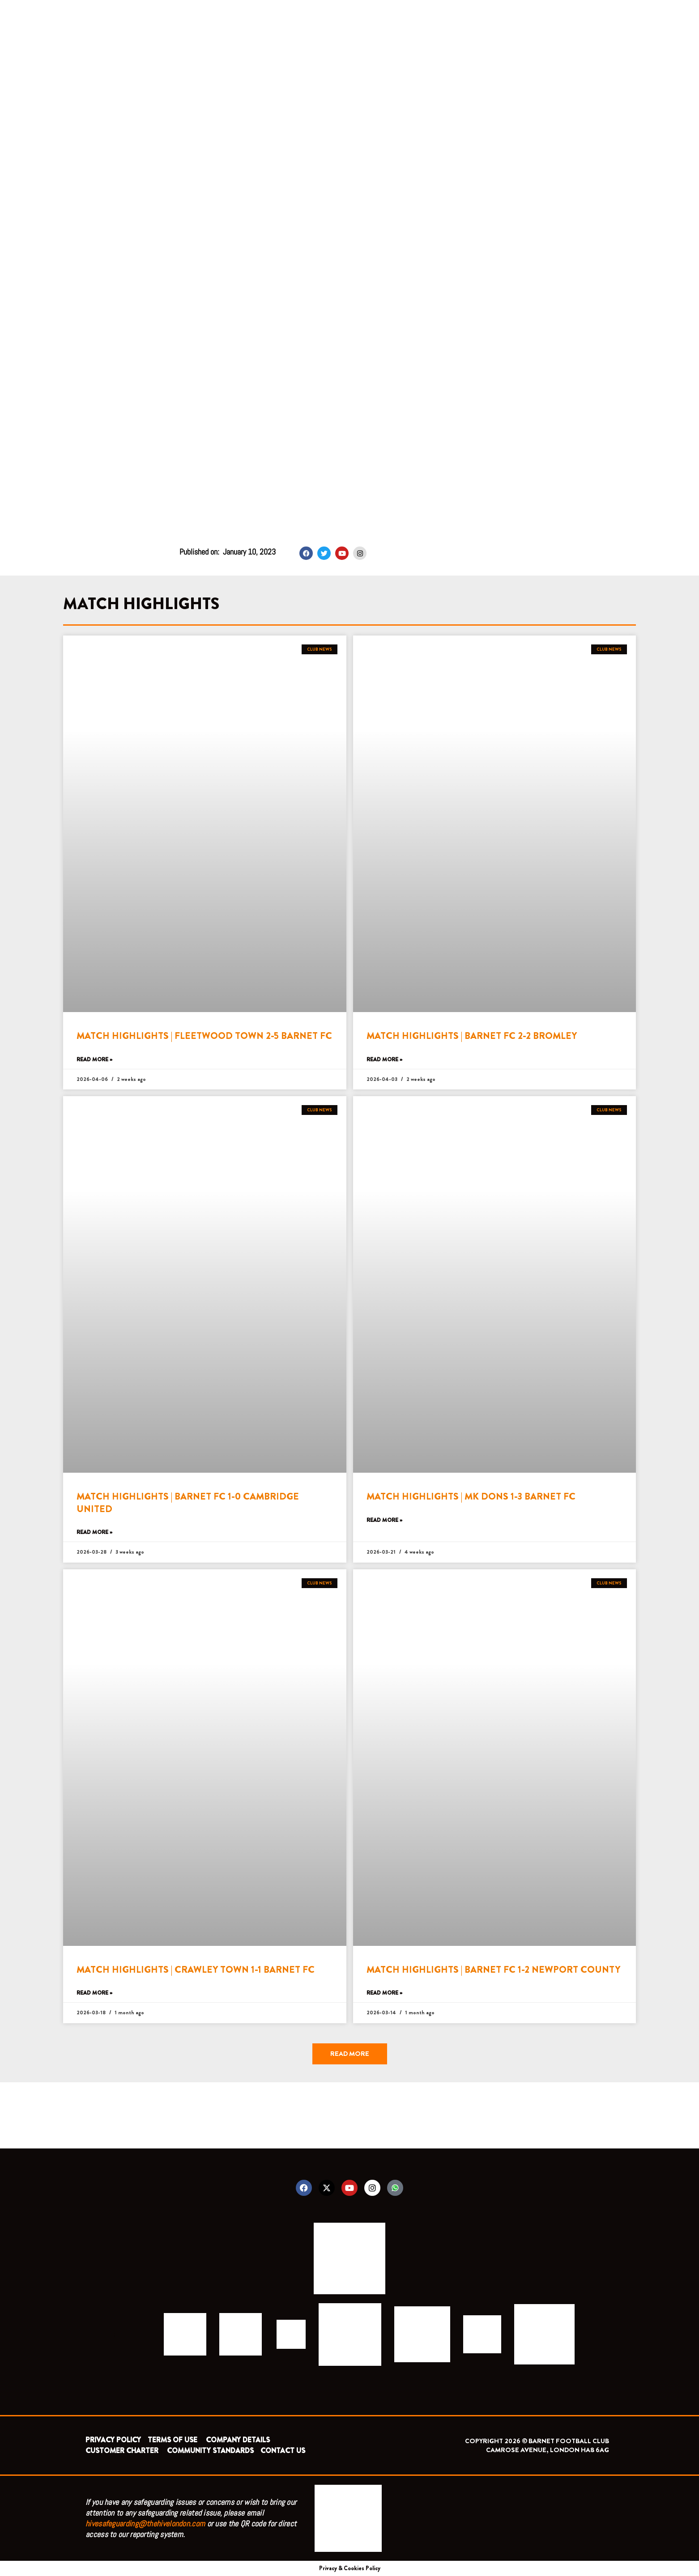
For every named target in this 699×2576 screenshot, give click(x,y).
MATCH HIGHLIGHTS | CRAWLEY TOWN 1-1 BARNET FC (196, 1969)
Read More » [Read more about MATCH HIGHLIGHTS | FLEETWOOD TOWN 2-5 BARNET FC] (94, 1059)
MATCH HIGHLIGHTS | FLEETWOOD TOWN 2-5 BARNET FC (204, 1035)
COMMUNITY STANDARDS (210, 2450)
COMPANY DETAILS (238, 2440)
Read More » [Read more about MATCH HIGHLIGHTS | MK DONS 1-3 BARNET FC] (384, 1520)
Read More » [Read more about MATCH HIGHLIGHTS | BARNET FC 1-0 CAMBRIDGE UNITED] (94, 1532)
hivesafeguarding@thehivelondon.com (145, 2523)
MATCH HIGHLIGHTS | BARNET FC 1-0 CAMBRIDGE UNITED (188, 1502)
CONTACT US (282, 2450)
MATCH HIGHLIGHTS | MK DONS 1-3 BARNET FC (471, 1496)
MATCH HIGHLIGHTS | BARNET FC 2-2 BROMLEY (472, 1035)
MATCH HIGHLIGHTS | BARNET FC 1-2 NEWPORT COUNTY (493, 1969)
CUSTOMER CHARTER (121, 2450)
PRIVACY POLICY (113, 2440)
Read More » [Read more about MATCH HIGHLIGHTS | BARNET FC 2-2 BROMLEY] (384, 1059)
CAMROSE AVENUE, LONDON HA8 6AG (547, 2450)
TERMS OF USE (173, 2440)
